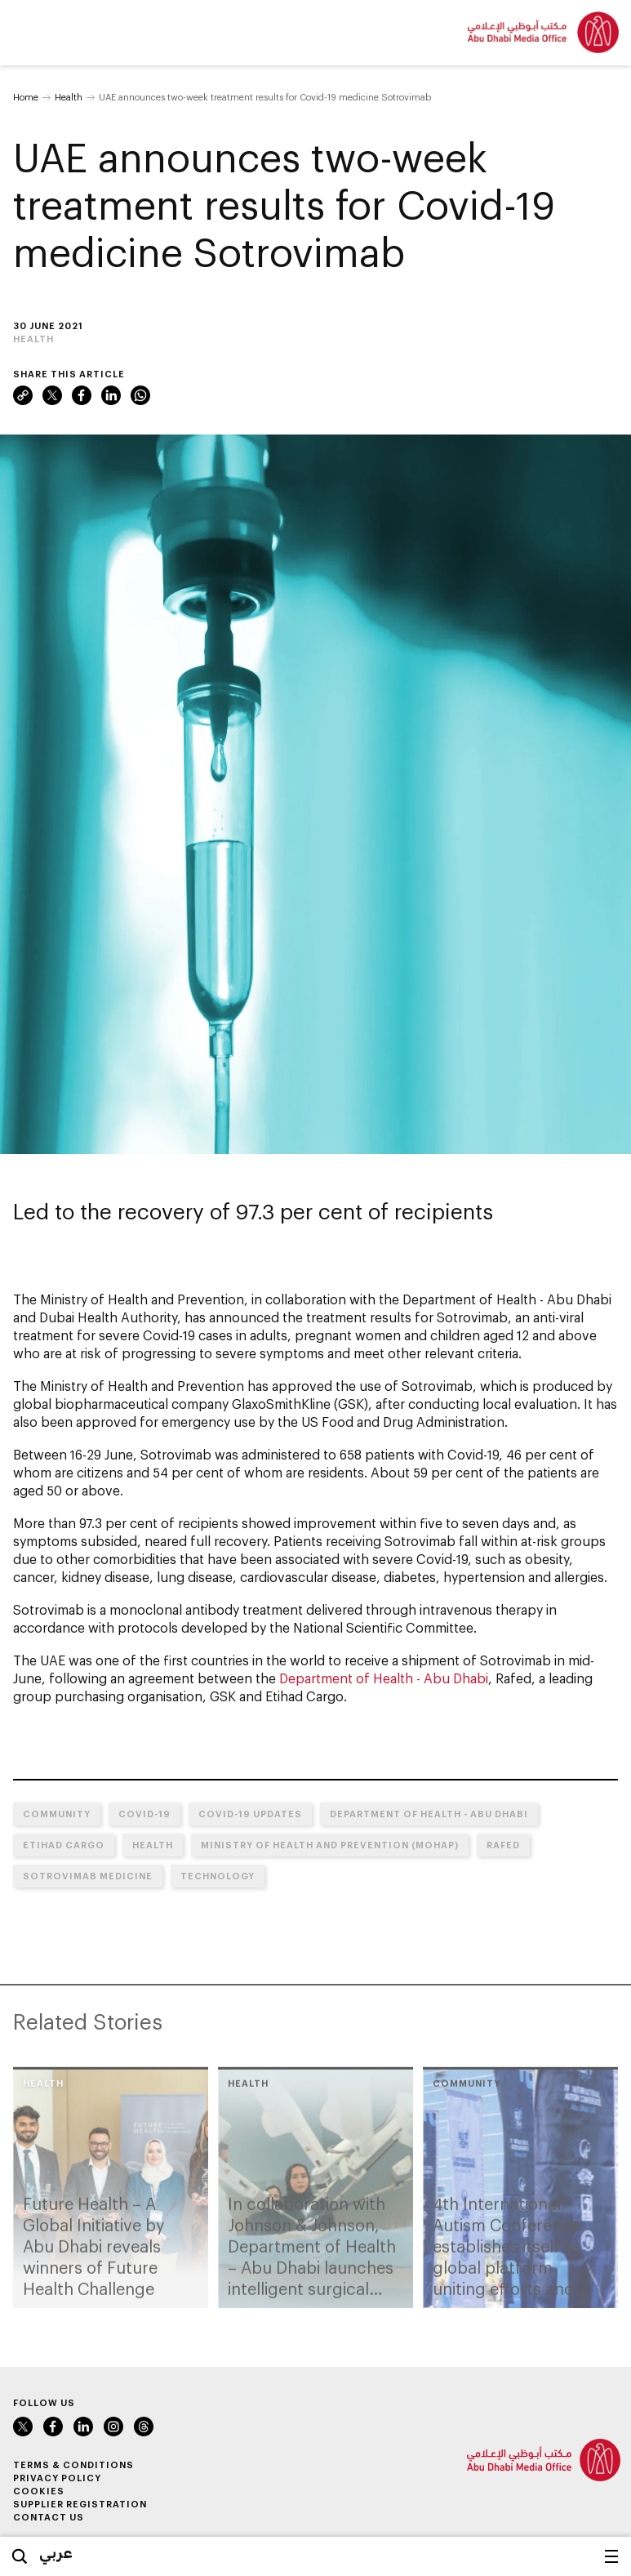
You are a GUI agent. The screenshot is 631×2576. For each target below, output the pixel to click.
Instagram (113, 2426)
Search (19, 2556)
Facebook (81, 395)
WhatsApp (140, 395)
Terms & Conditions (73, 2464)
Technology (217, 1875)
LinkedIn (111, 395)
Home (25, 96)
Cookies (38, 2490)
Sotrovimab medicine (88, 1875)
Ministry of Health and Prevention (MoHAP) (330, 1844)
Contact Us (48, 2516)
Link (23, 395)
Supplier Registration (80, 2503)
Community (57, 1813)
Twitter (52, 395)
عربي (56, 2552)
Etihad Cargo (63, 1844)
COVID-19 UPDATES (250, 1813)
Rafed (503, 1844)
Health (68, 96)
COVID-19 (144, 1813)
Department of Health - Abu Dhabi (383, 1678)
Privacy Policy (57, 2477)
